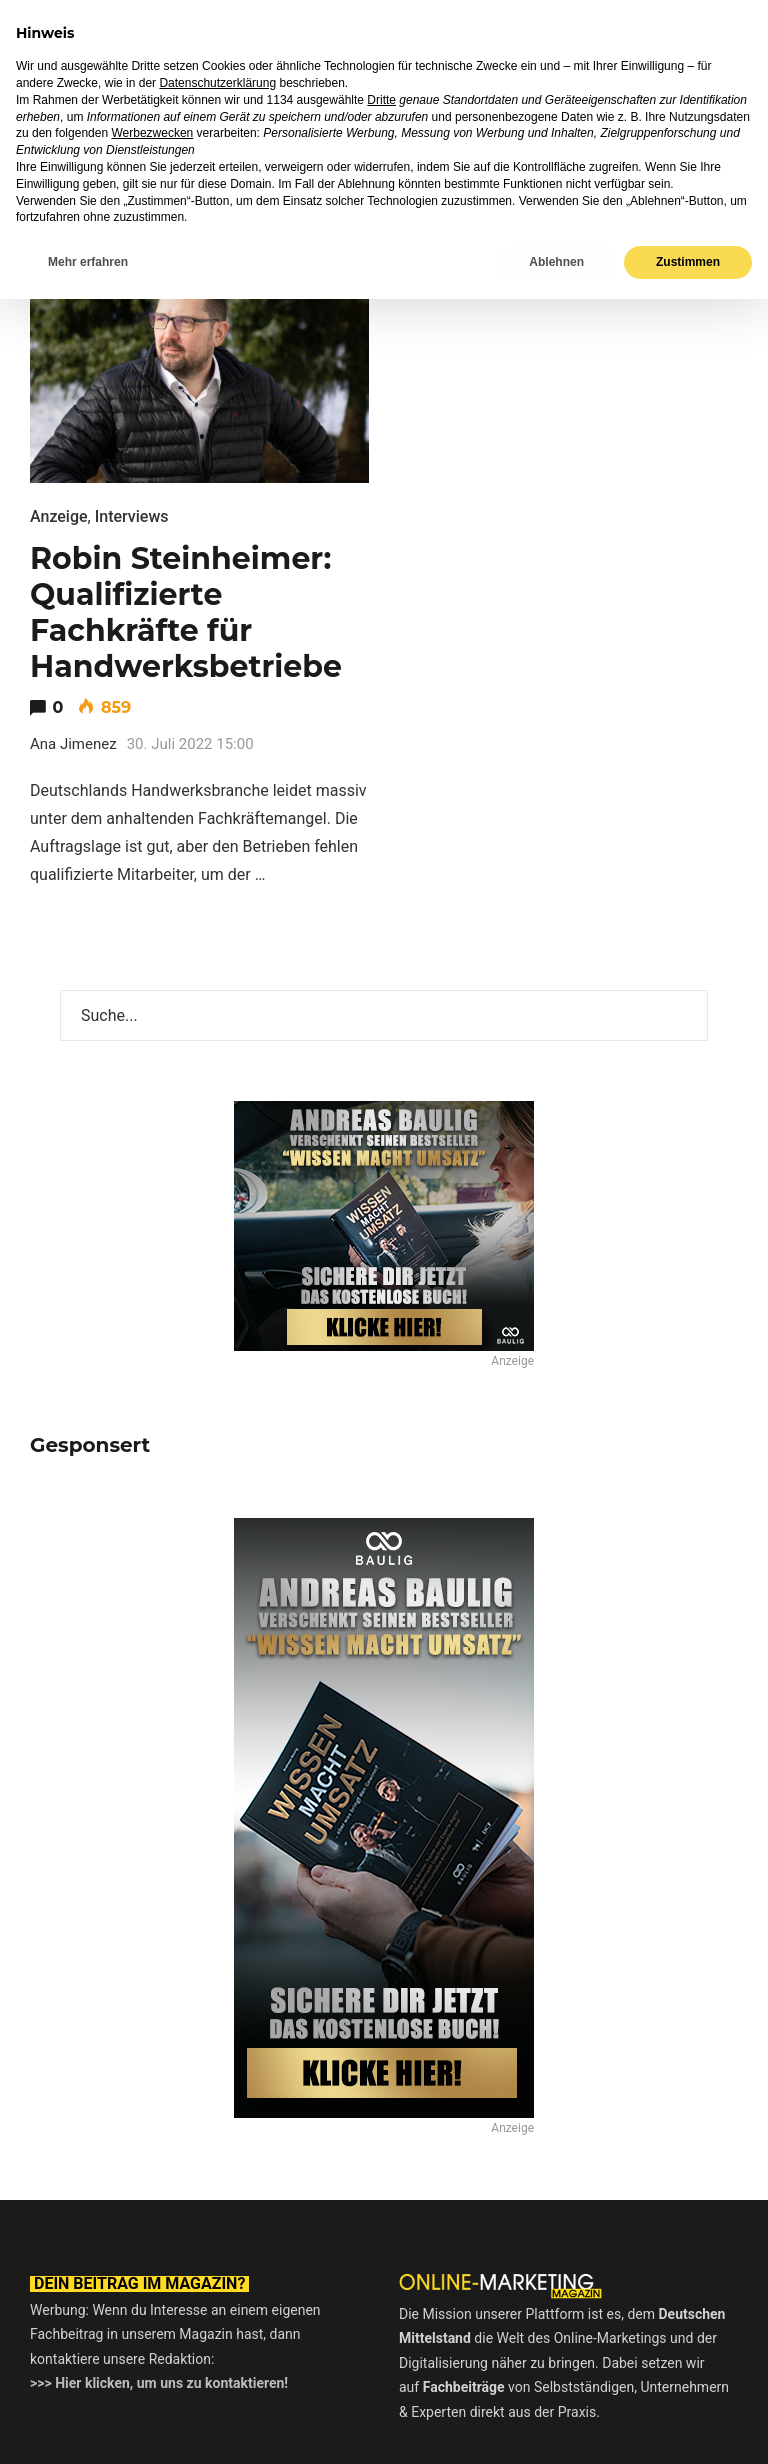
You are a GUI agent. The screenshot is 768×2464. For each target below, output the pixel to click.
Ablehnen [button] (556, 2427)
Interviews (132, 516)
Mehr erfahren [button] (88, 2427)
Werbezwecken (152, 2298)
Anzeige (59, 516)
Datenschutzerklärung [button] (217, 2248)
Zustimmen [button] (688, 2427)
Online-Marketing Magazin (158, 34)
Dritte (381, 2265)
